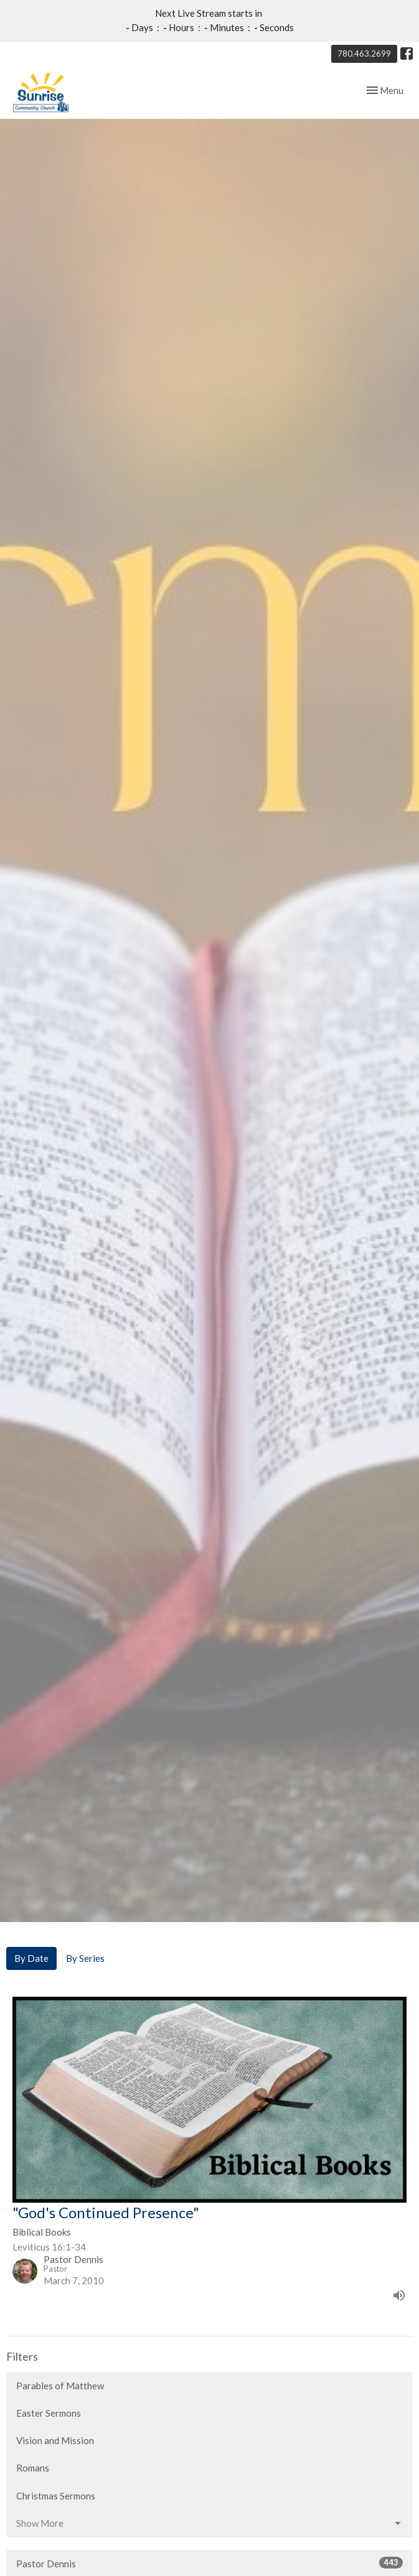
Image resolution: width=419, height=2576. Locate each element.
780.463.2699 (364, 53)
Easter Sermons (48, 2413)
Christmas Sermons (55, 2495)
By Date (31, 1958)
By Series (85, 1958)
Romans (32, 2467)
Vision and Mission (55, 2440)
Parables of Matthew (60, 2385)
